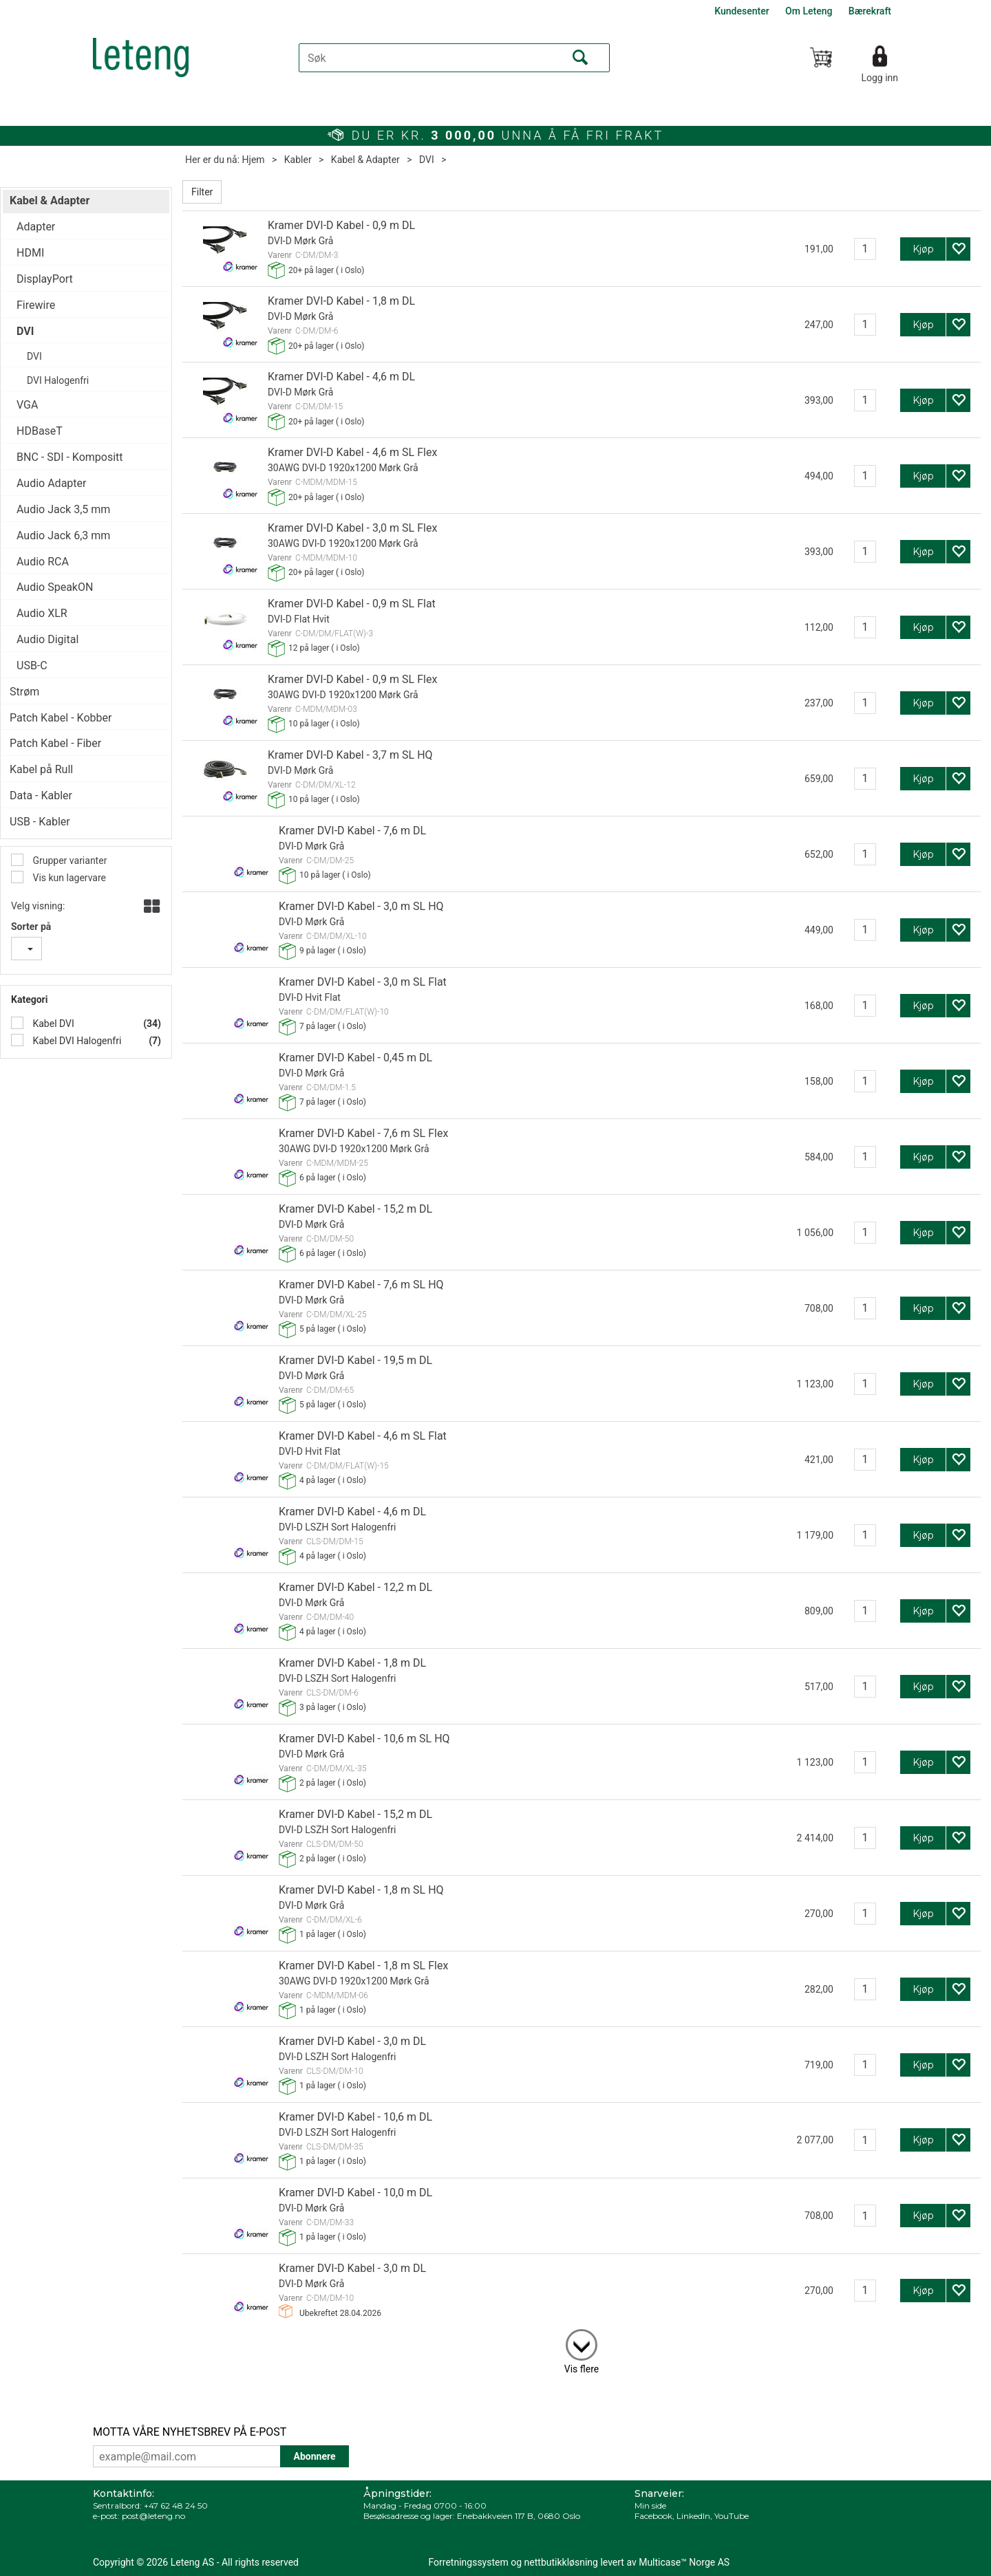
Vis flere (581, 2368)
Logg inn (879, 77)
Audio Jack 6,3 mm (63, 535)
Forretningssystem (469, 2562)
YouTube (731, 2516)
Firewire (36, 305)
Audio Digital (47, 639)
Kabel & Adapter (365, 159)
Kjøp (923, 249)
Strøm (24, 691)
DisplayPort (45, 278)
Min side (650, 2505)
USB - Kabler (40, 821)
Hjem (253, 159)
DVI (426, 159)
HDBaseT (40, 430)
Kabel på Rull (41, 769)
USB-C (32, 665)
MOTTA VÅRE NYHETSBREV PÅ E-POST (189, 2431)
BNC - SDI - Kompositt (70, 457)
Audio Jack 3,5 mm (63, 509)
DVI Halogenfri (58, 380)
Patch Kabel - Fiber (55, 743)
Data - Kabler (41, 795)
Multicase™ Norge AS (684, 2562)
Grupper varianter (68, 860)
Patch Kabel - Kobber (60, 717)
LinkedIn (693, 2516)
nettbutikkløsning (561, 2562)
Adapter (36, 226)
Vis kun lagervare (68, 877)
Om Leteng (808, 11)
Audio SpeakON (55, 587)
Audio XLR (42, 613)
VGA (27, 404)
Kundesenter (741, 11)
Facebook (653, 2516)
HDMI (30, 252)
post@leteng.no (153, 2516)
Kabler (298, 159)
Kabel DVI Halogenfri (75, 1040)
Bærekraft (870, 11)
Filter (202, 191)
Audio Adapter (51, 483)
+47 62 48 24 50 (176, 2505)
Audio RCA (43, 561)
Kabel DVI (52, 1023)
